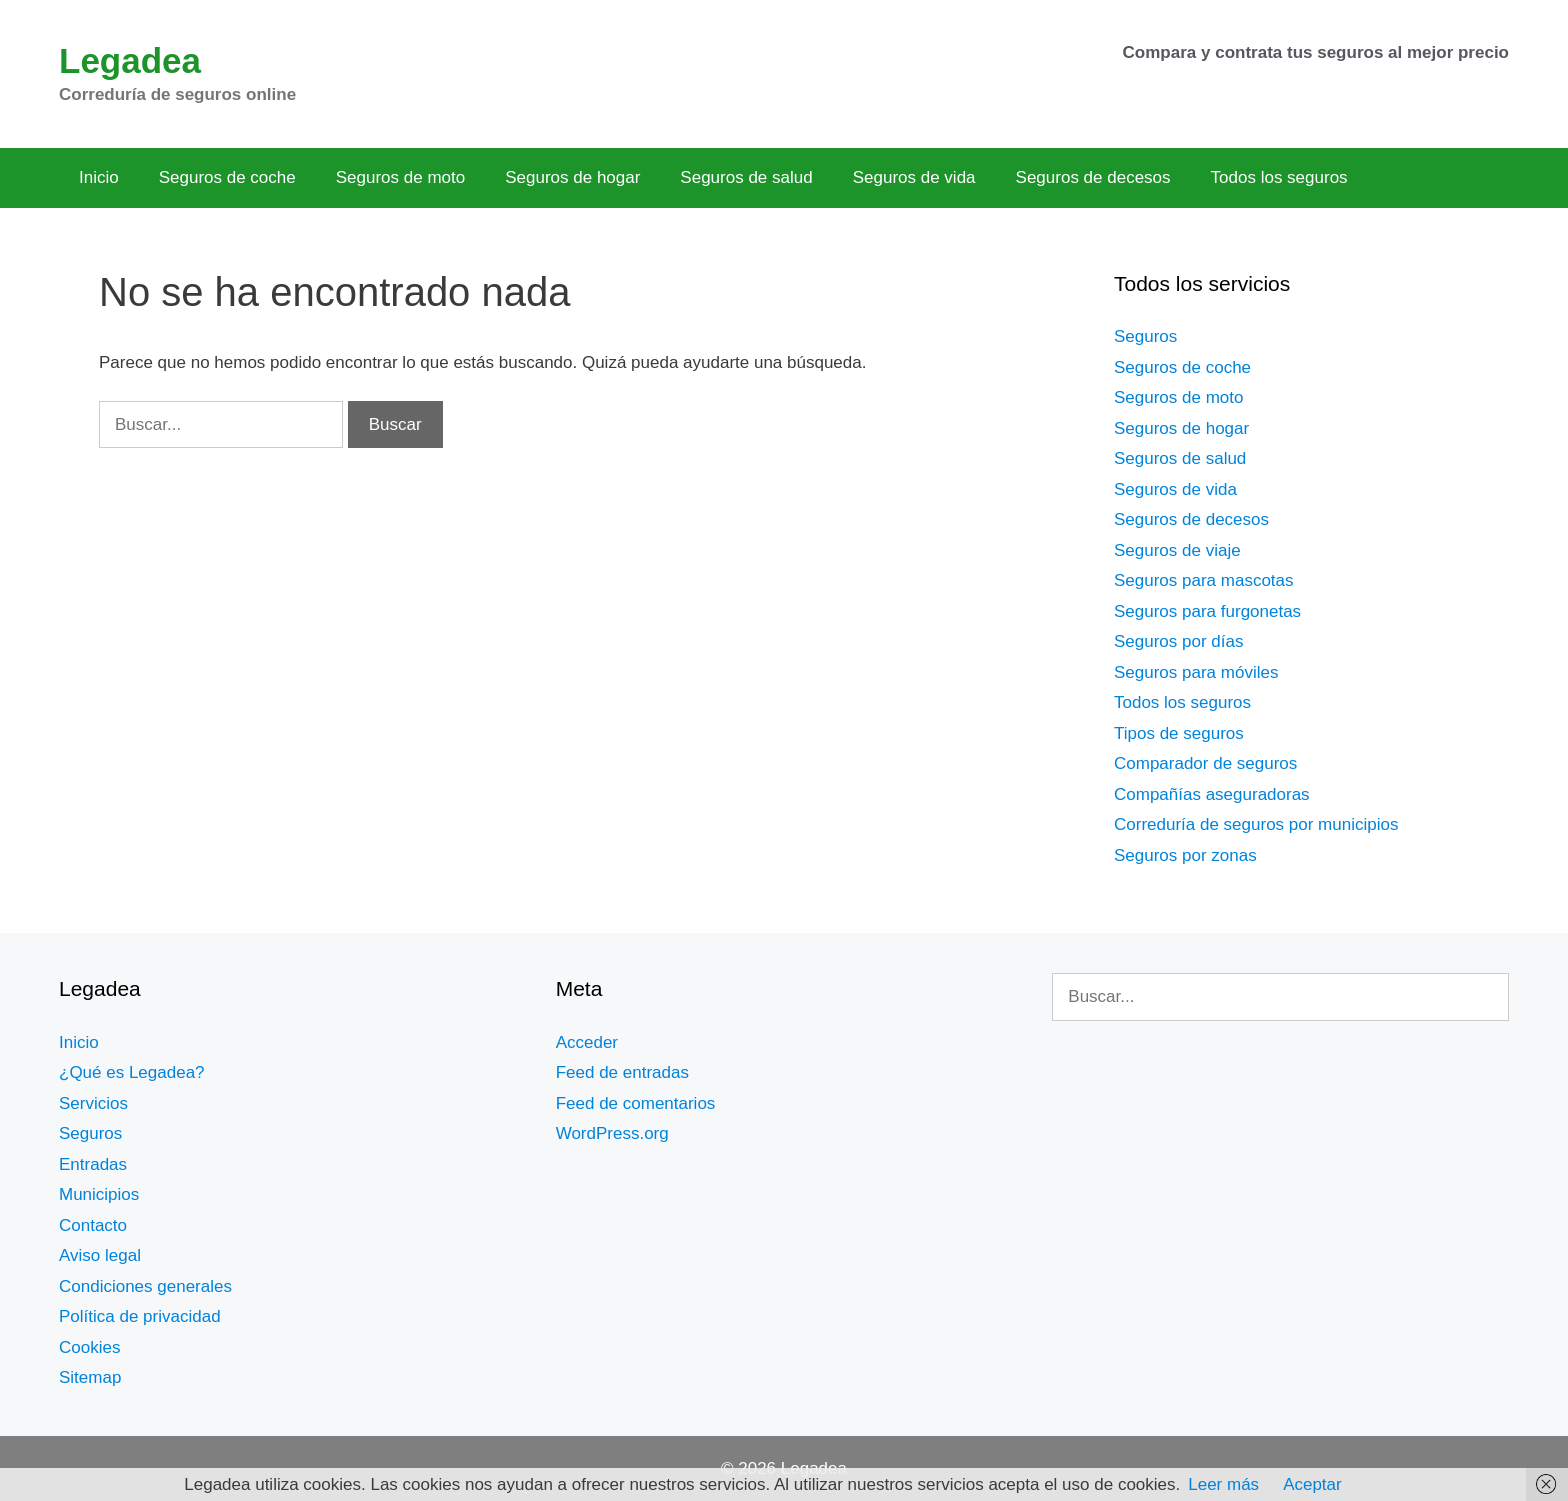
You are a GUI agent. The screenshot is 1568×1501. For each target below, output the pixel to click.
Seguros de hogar (572, 177)
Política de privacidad (140, 1316)
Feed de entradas (622, 1072)
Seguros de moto (400, 177)
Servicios (93, 1103)
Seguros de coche (227, 177)
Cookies (89, 1347)
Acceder (587, 1042)
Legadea (130, 60)
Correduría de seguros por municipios (1256, 824)
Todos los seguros (1279, 177)
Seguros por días (1178, 641)
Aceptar (1312, 1484)
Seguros (1145, 336)
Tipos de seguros (1179, 733)
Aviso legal (100, 1255)
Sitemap (90, 1377)
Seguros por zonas (1185, 855)
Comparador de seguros (1205, 763)
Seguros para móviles (1196, 672)
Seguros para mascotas (1204, 580)
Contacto (93, 1225)
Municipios (99, 1194)
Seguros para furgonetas (1207, 611)
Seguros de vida (914, 177)
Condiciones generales (145, 1286)
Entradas (93, 1164)
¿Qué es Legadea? (132, 1072)
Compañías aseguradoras (1212, 794)
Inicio (99, 177)
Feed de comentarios (636, 1103)
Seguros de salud (746, 177)
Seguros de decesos (1093, 177)
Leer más (1223, 1484)
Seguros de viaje (1177, 550)
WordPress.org (612, 1133)
